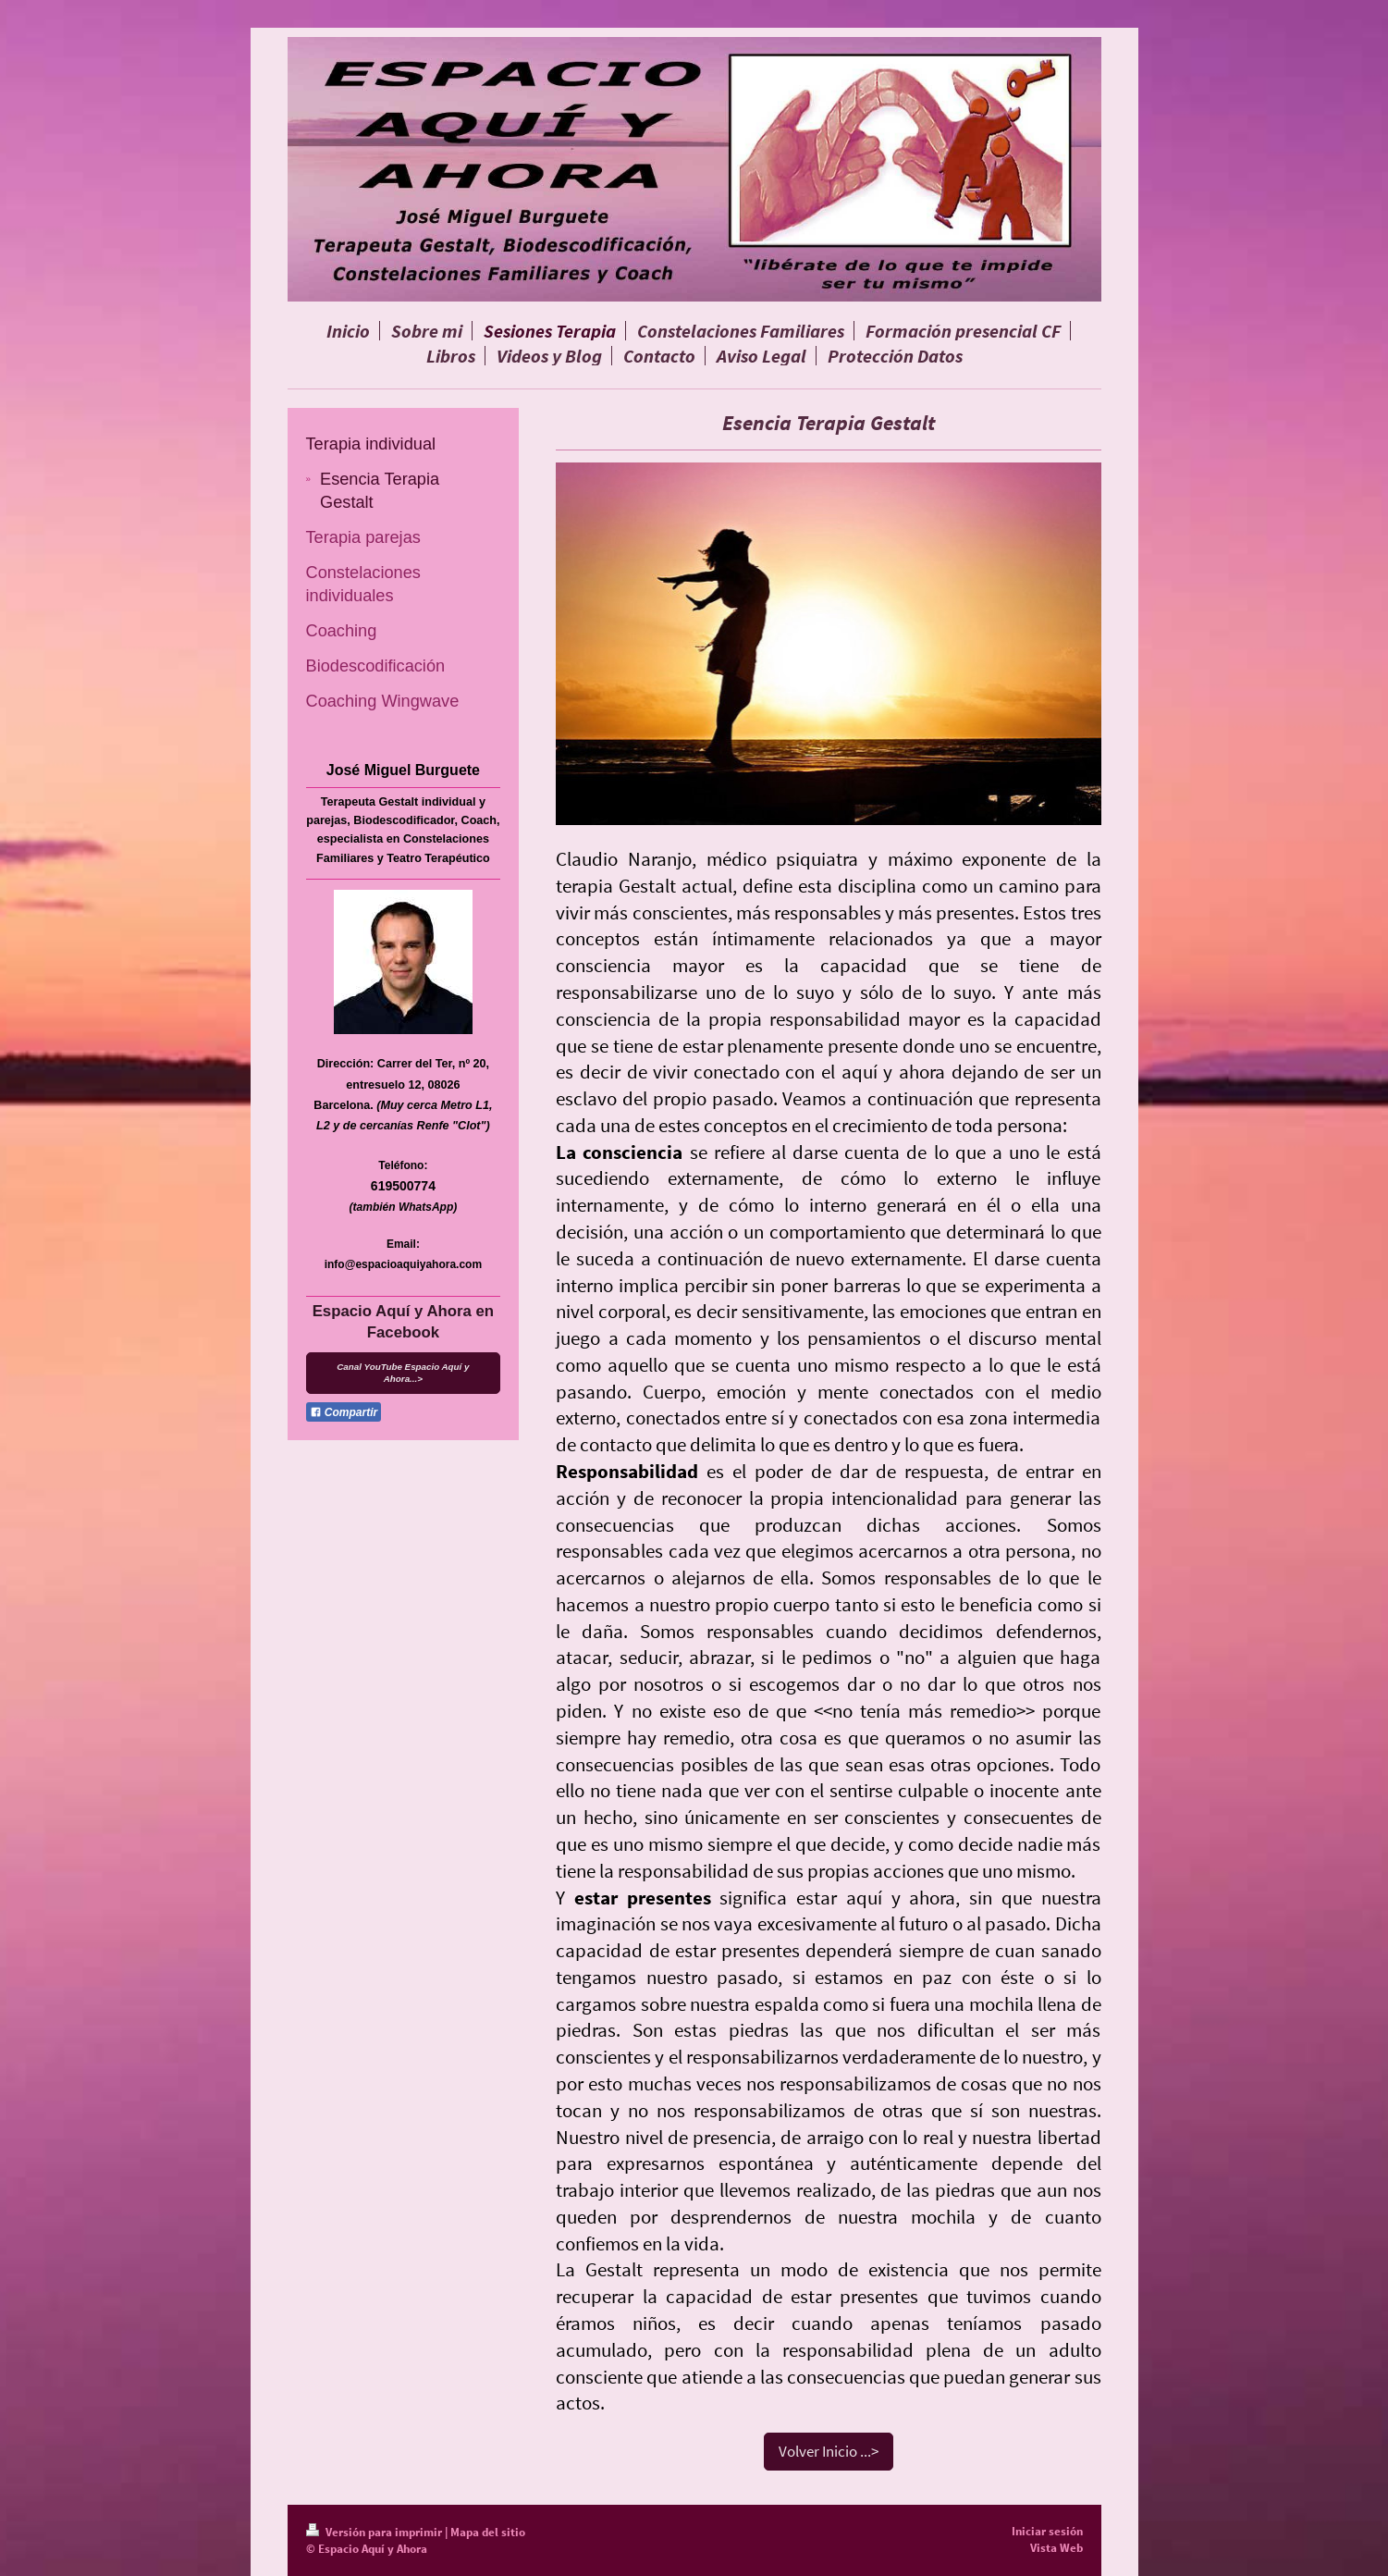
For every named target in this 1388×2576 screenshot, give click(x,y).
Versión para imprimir (375, 2532)
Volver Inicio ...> (828, 2451)
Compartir (344, 1412)
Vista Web (1056, 2548)
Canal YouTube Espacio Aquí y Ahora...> (403, 1373)
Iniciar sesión (1047, 2531)
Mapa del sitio (487, 2532)
